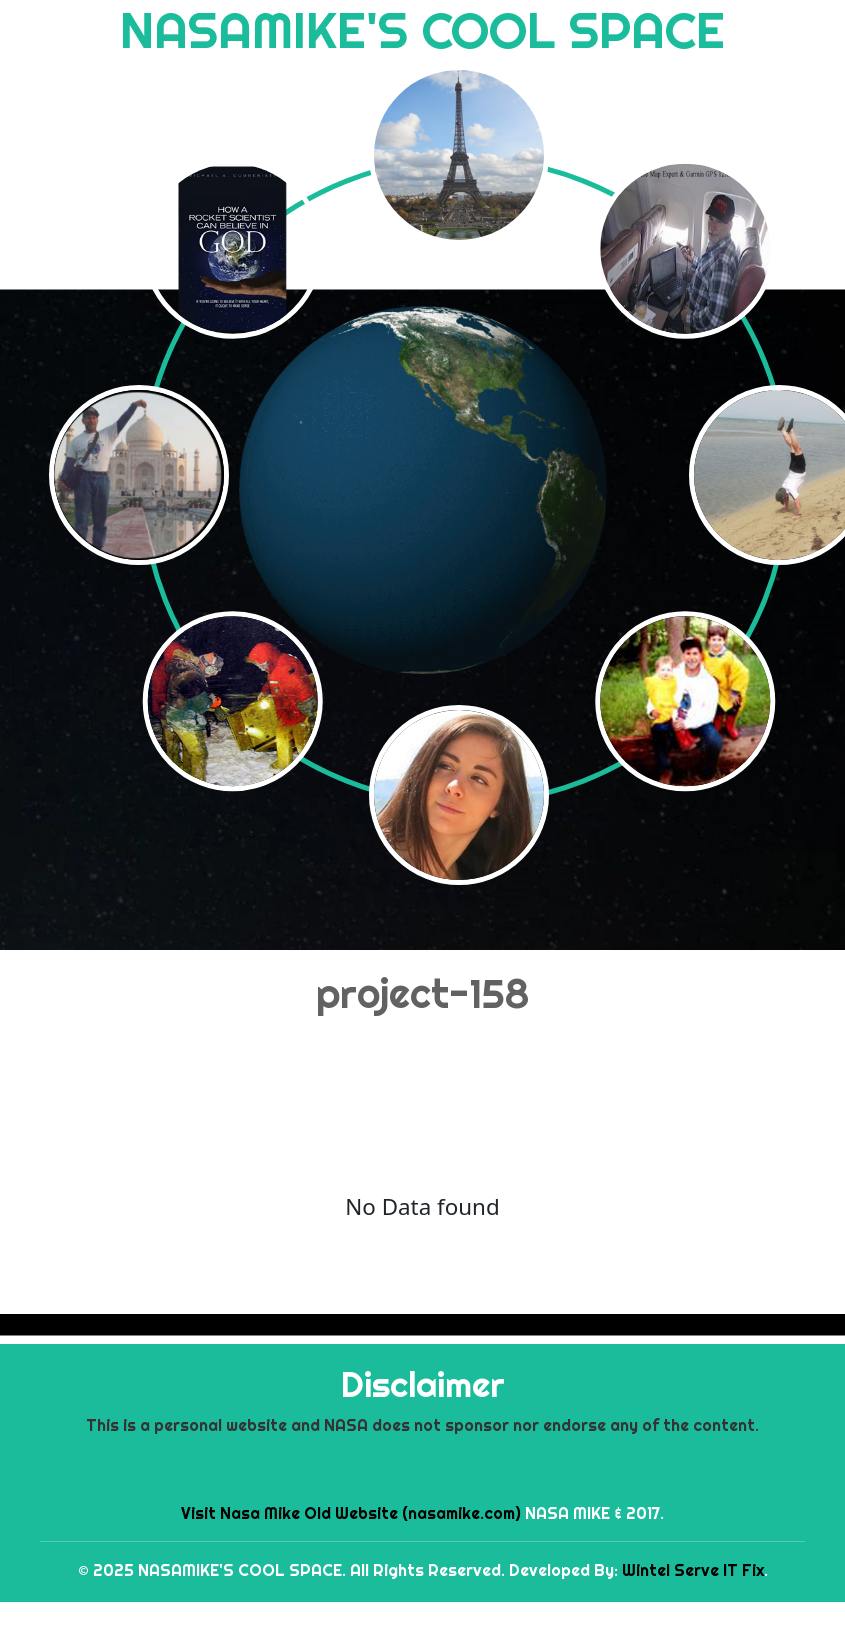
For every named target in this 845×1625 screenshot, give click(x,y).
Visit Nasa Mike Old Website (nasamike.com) (351, 1513)
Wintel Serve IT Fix (693, 1570)
